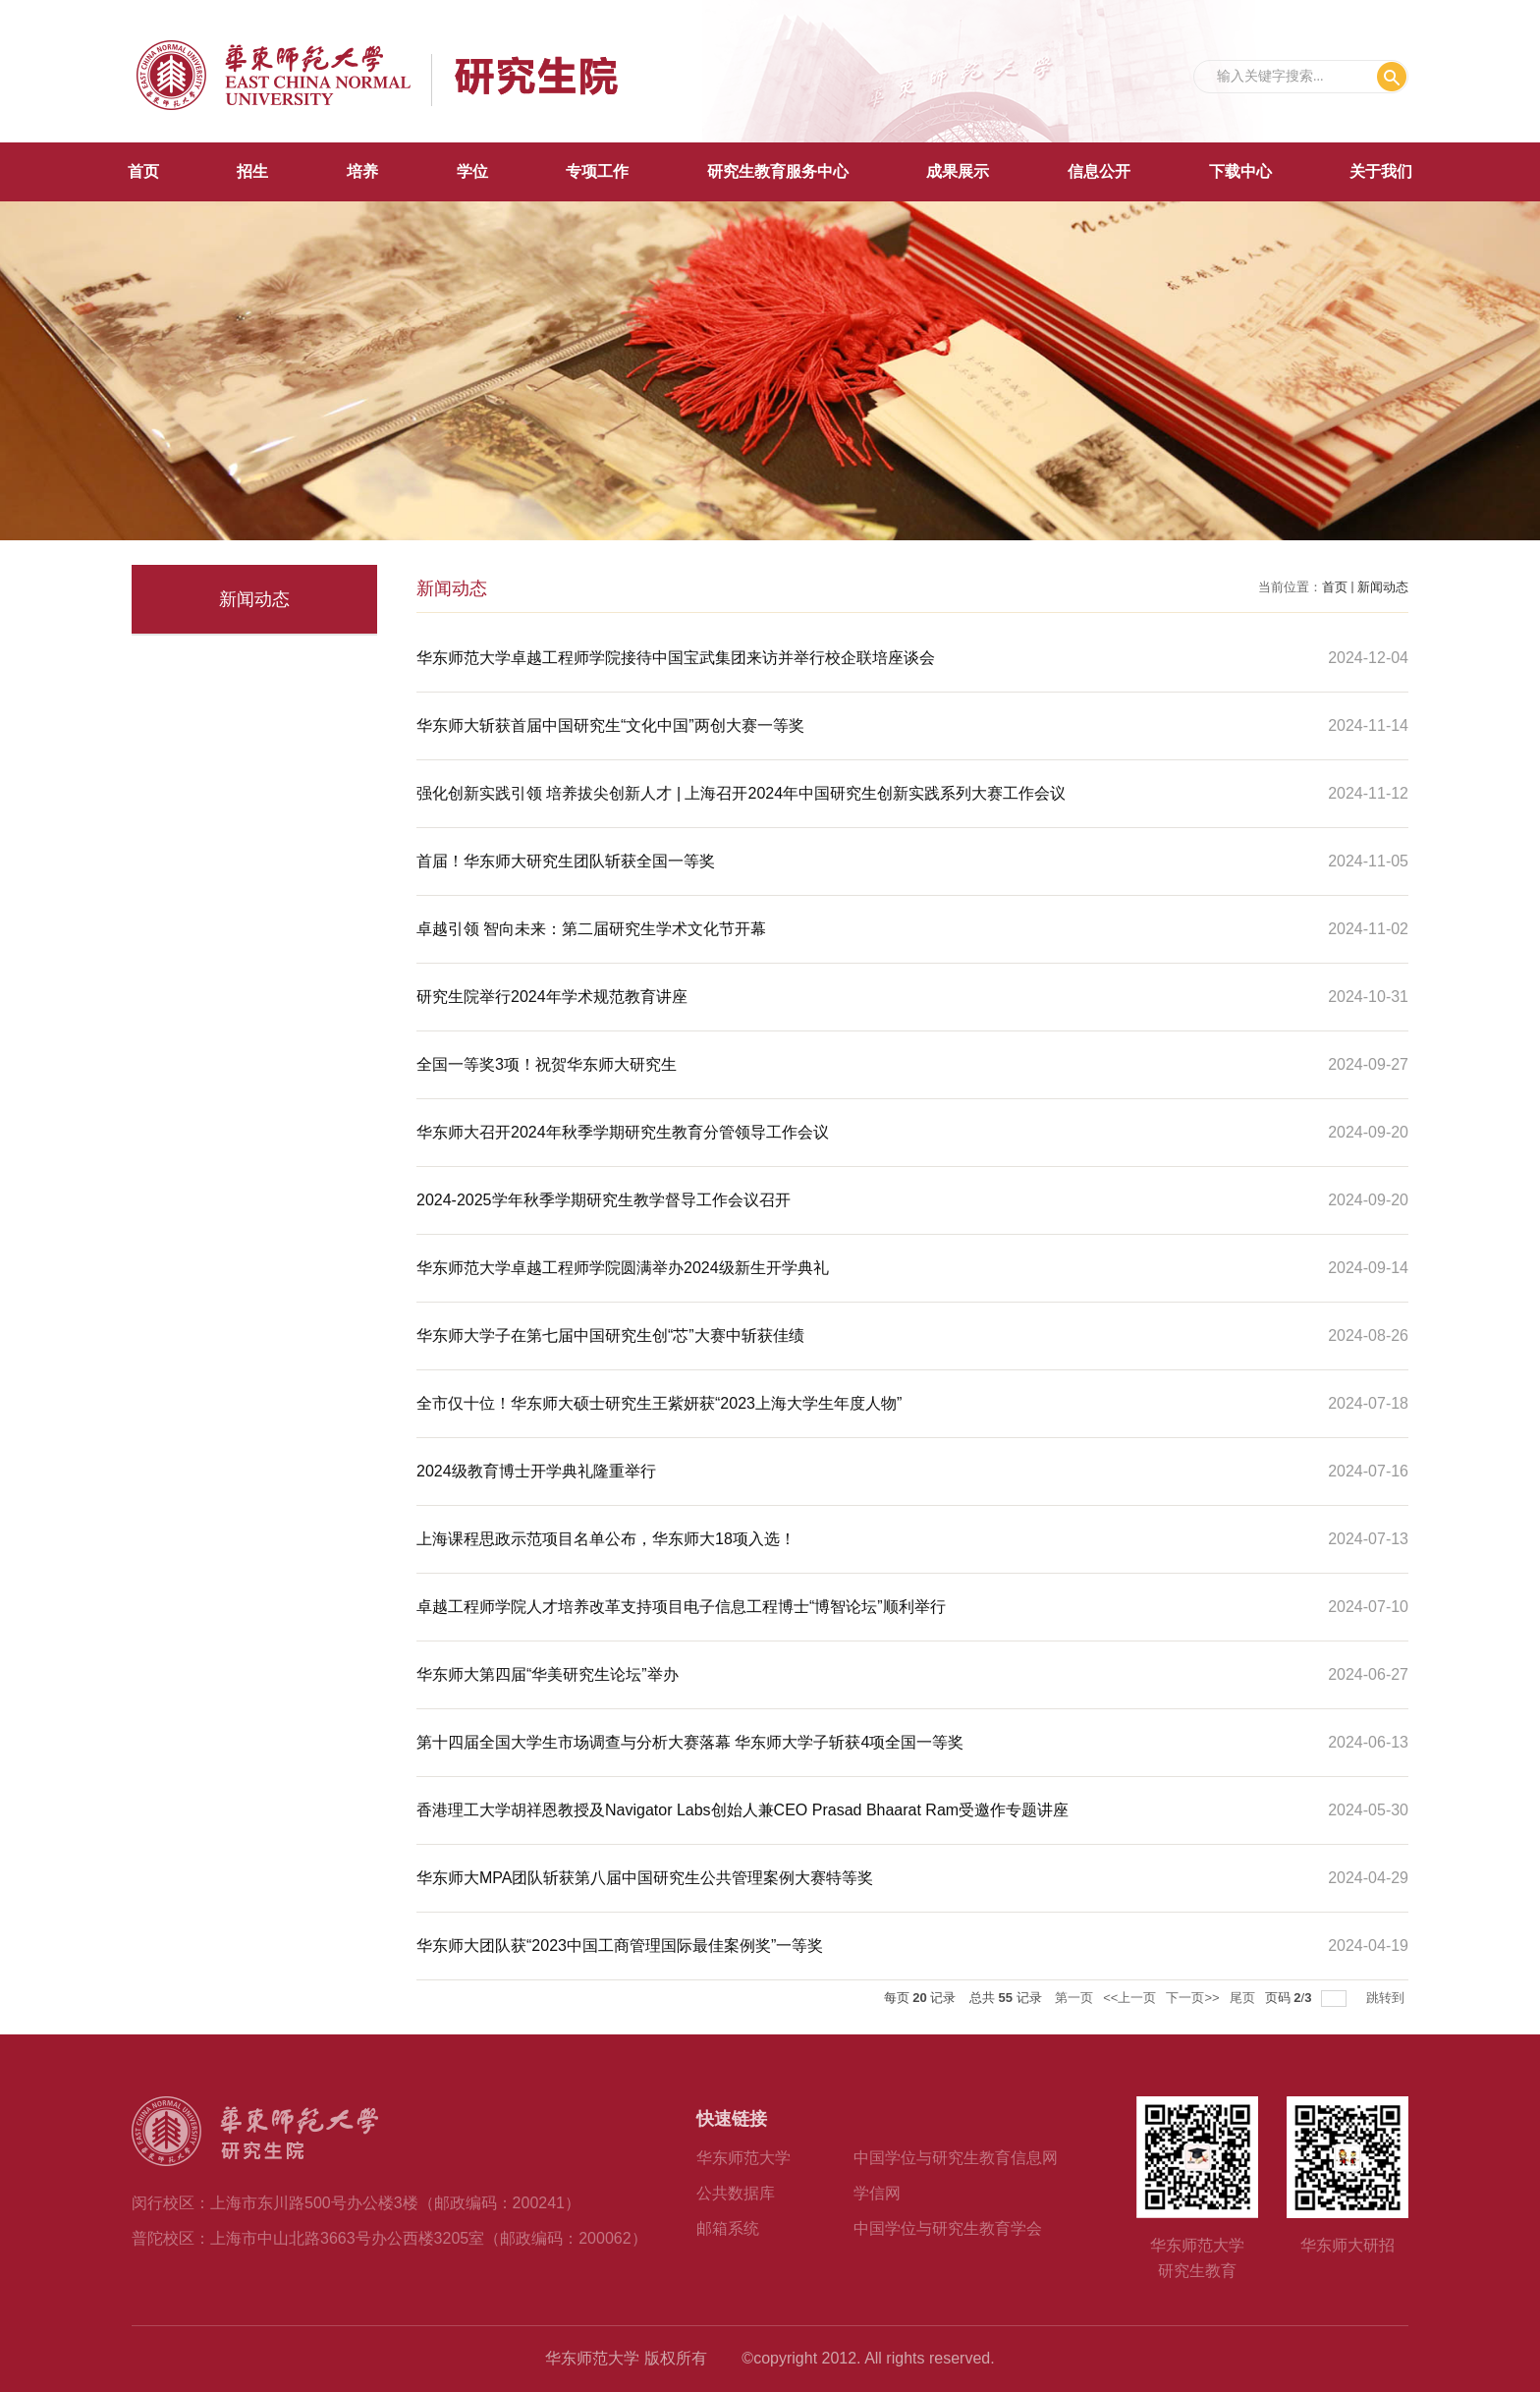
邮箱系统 (727, 2228)
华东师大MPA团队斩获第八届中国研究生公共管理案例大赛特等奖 (644, 1877)
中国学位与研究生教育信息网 (955, 2157)
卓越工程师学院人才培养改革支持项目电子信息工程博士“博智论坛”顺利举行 (681, 1606)
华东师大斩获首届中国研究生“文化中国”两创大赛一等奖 (610, 725)
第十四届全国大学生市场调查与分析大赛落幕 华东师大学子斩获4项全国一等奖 (689, 1742)
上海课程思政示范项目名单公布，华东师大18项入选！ (606, 1538)
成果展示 (957, 171)
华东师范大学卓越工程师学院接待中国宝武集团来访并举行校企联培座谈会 (675, 657)
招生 (252, 171)
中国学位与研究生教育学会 (947, 2228)
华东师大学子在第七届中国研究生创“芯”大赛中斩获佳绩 (610, 1335)
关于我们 (1380, 171)
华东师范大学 (743, 2157)
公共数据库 (735, 2193)
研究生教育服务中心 (778, 171)
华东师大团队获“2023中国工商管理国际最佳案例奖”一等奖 (619, 1945)
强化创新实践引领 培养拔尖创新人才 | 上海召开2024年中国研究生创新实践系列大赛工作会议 (741, 793)
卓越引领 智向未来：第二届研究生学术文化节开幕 (591, 928)
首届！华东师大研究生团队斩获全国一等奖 (565, 861)
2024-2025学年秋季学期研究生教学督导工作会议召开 (603, 1200)
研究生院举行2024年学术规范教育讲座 (552, 996)
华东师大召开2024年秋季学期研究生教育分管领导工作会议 (622, 1132)
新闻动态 (1382, 587)
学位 (472, 171)
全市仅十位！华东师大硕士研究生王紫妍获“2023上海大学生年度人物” (659, 1403)
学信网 (877, 2193)
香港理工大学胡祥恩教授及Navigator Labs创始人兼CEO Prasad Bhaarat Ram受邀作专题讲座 (742, 1810)
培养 (362, 171)
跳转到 (1387, 1997)
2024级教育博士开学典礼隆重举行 (536, 1471)
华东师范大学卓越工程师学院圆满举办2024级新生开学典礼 (622, 1267)
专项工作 (597, 171)
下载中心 (1240, 171)
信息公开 (1099, 171)
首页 (143, 171)
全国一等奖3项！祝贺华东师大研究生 (546, 1064)
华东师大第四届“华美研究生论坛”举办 (547, 1674)
